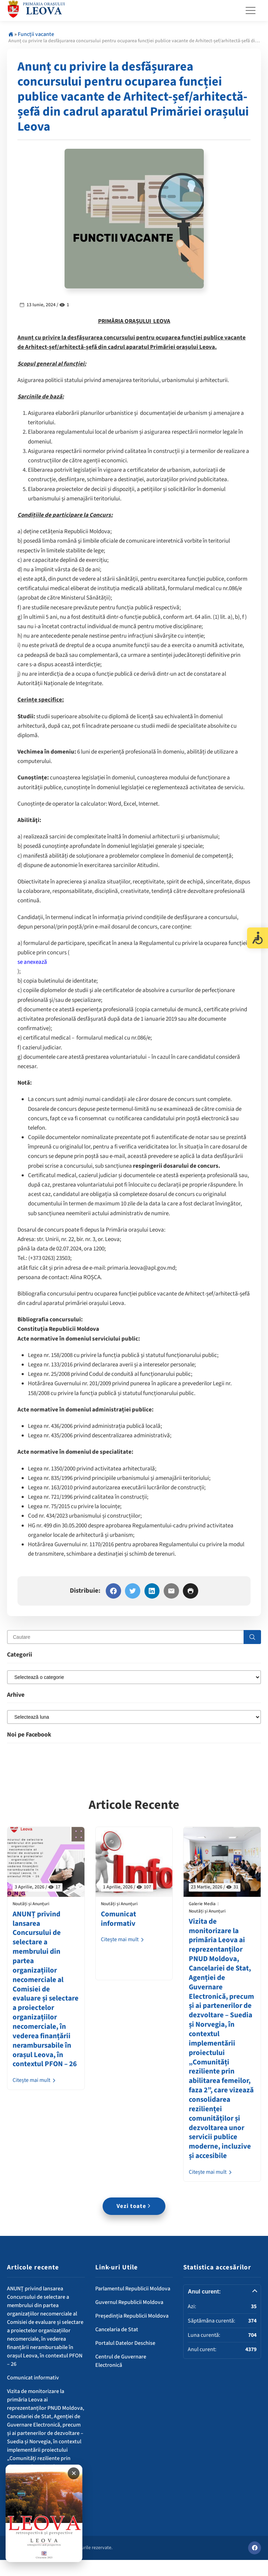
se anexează (32, 962)
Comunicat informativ (118, 1920)
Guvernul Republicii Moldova (129, 2318)
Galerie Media (202, 1904)
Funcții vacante (36, 34)
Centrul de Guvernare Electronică (120, 2377)
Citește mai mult (35, 2091)
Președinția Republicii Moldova (132, 2332)
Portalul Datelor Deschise (125, 2359)
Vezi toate (134, 2222)
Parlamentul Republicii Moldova (132, 2305)
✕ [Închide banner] (73, 2473)
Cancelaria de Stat (116, 2346)
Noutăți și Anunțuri (31, 1904)
